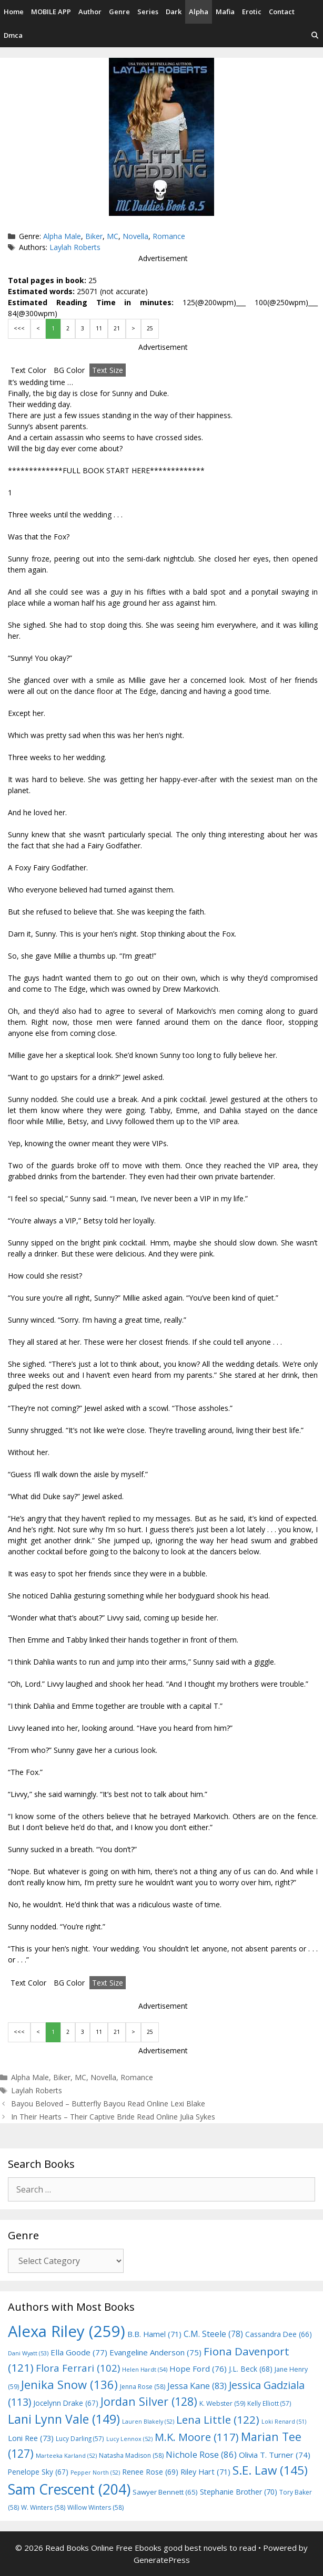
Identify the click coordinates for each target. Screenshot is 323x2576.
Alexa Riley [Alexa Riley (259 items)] (66, 2331)
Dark (173, 11)
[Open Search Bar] (315, 35)
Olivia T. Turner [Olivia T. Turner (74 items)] (274, 2454)
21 (117, 328)
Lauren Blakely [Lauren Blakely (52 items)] (148, 2421)
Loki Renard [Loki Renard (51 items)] (283, 2421)
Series (147, 11)
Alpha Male (62, 236)
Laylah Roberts (74, 247)
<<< (19, 328)
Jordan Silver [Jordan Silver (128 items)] (148, 2401)
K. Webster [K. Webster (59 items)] (222, 2403)
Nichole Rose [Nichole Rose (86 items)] (201, 2454)
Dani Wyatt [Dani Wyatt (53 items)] (28, 2353)
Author (90, 11)
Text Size (107, 370)
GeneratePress (162, 2559)
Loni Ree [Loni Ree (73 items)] (31, 2438)
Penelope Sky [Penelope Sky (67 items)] (38, 2472)
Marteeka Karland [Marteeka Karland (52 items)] (66, 2455)
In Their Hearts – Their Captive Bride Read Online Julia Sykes (113, 2117)
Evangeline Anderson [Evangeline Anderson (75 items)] (155, 2352)
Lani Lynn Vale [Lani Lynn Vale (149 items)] (64, 2419)
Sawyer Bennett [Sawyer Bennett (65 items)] (165, 2492)
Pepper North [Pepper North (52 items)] (95, 2472)
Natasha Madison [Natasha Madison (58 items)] (131, 2455)
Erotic (251, 11)
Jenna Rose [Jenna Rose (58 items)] (142, 2386)
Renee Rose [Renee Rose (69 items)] (150, 2472)
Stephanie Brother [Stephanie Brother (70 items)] (238, 2492)
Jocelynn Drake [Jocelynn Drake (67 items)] (65, 2403)
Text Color (28, 370)
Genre (119, 11)
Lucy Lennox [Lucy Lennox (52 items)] (129, 2439)
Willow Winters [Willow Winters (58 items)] (95, 2507)
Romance (169, 236)
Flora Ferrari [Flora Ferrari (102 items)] (78, 2367)
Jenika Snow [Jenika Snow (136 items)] (69, 2384)
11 (99, 328)
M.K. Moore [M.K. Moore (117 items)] (197, 2436)
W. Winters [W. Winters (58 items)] (43, 2507)
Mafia (225, 11)
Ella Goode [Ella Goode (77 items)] (79, 2352)
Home (14, 11)
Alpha (198, 11)
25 (150, 328)
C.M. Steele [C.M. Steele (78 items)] (213, 2334)
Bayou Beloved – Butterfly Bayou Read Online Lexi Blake (108, 2103)
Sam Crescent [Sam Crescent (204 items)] (69, 2489)
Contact (282, 11)
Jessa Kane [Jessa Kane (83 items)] (197, 2386)
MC (112, 236)
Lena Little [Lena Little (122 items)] (217, 2419)
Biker (94, 236)
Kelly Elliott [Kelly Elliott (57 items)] (269, 2403)
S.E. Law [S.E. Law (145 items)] (270, 2470)
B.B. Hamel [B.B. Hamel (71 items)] (154, 2334)
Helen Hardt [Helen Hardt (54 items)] (144, 2369)
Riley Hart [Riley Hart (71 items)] (205, 2472)
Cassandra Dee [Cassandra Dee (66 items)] (278, 2334)
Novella (135, 236)
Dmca (13, 35)
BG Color (69, 370)
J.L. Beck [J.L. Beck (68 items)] (250, 2369)
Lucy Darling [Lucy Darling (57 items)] (80, 2438)
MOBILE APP (51, 11)
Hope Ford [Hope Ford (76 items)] (198, 2368)
